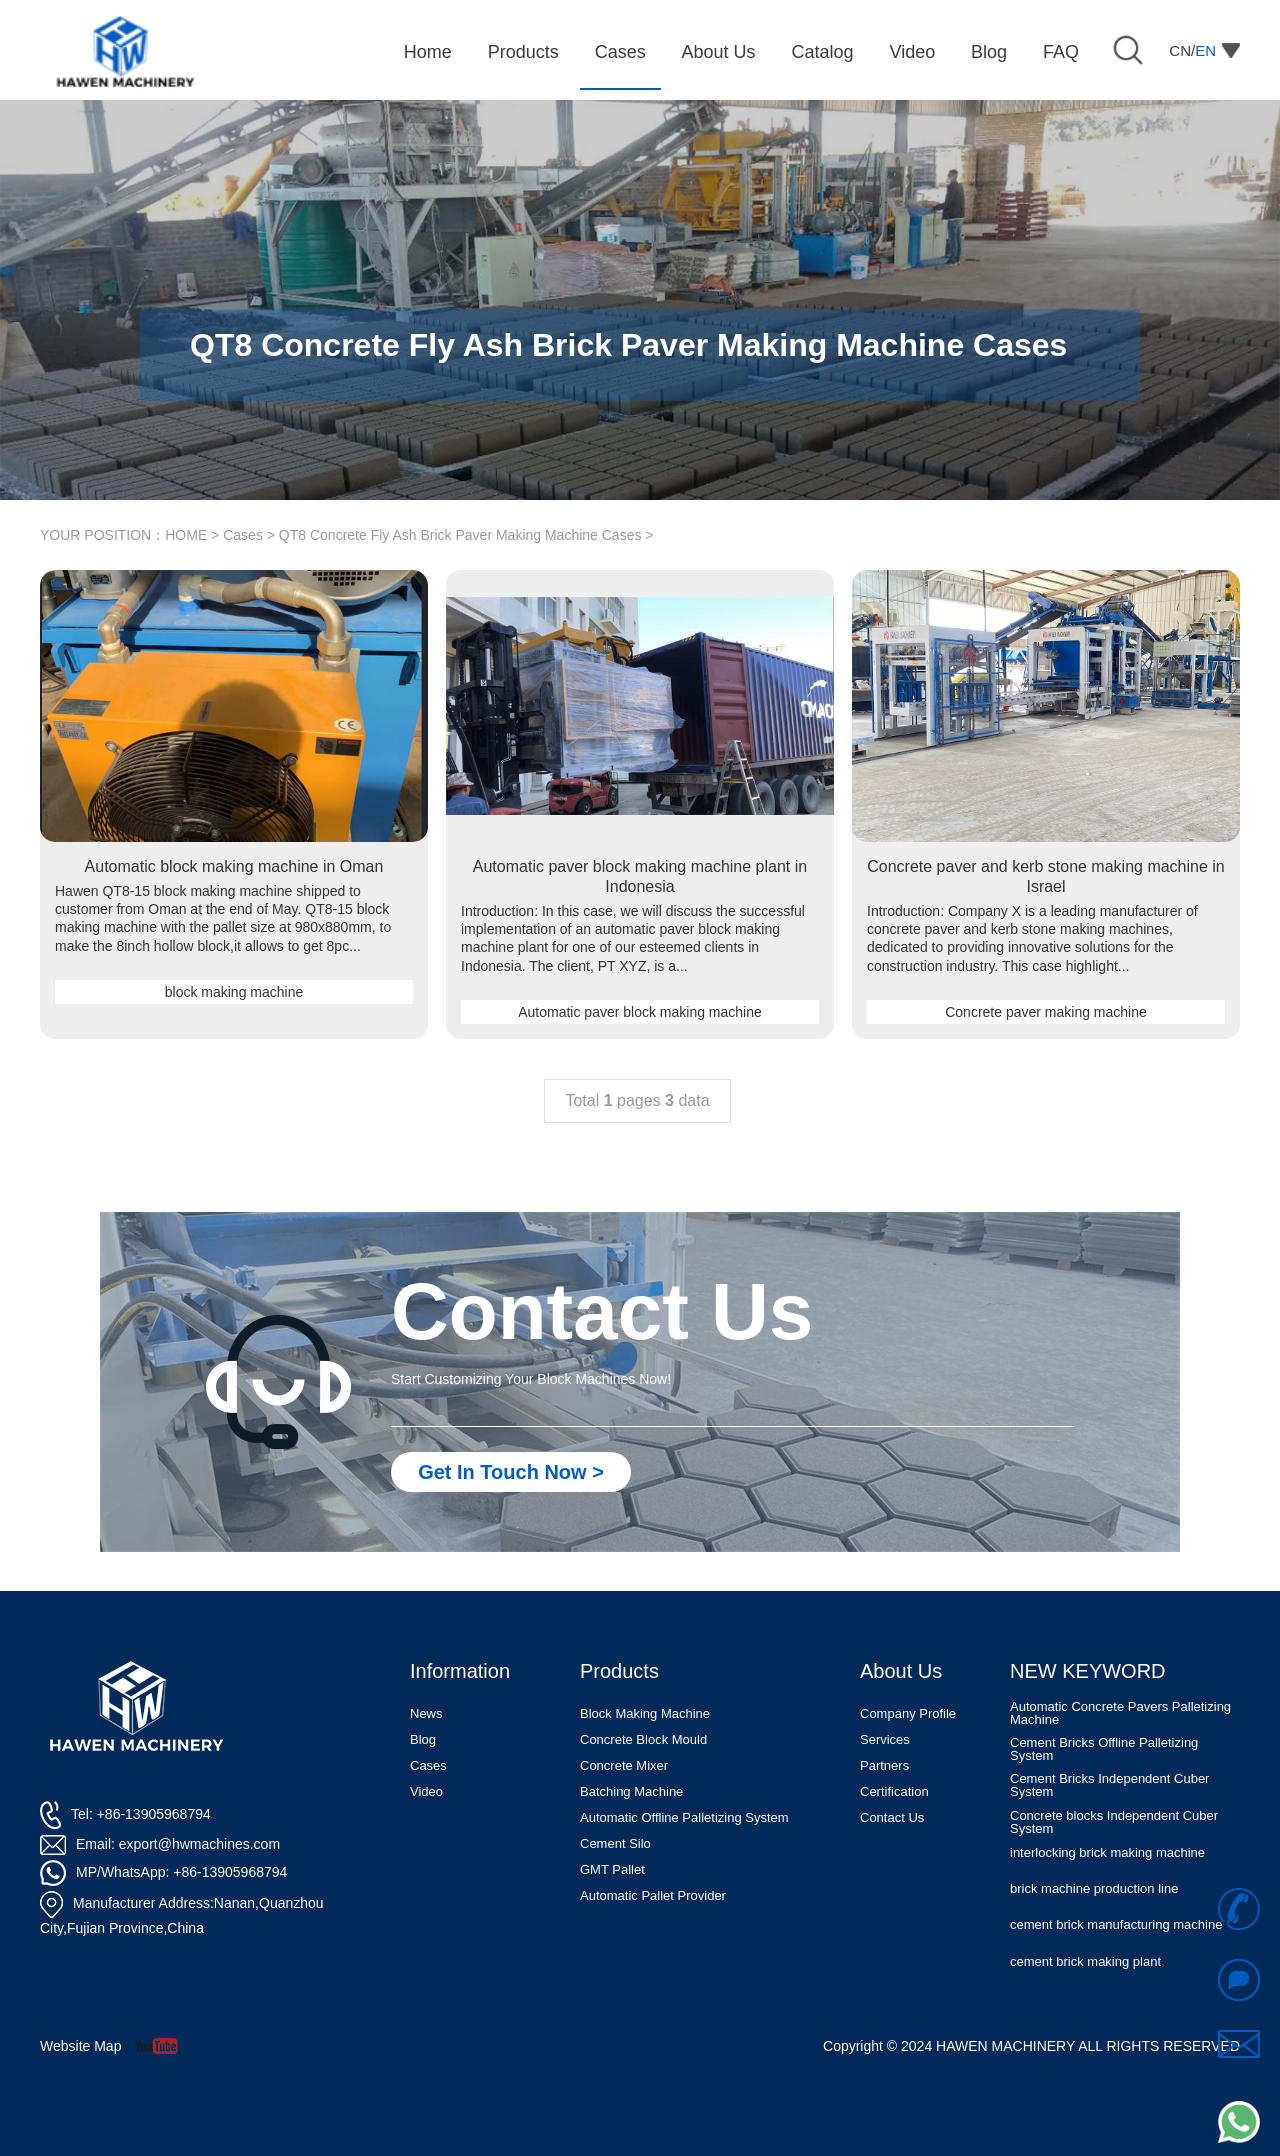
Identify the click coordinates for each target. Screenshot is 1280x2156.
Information (460, 1671)
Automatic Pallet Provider (653, 1895)
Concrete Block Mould (643, 1739)
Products (619, 1671)
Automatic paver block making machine (640, 1012)
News (426, 1713)
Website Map (80, 2046)
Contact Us (892, 1817)
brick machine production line (1094, 1889)
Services (885, 1739)
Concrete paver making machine (1046, 1012)
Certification (894, 1791)
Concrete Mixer (624, 1765)
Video (426, 1791)
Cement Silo (615, 1843)
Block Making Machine (645, 1713)
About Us (901, 1671)
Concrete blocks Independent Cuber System (1114, 1823)
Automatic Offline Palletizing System (684, 1817)
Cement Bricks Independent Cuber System (1109, 1786)
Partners (884, 1765)
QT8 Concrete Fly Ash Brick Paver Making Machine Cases (460, 535)
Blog (423, 1739)
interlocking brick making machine (1107, 1853)
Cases (243, 535)
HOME (186, 535)
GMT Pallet (612, 1869)
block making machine (234, 992)
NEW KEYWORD (1088, 1671)
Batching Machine (631, 1791)
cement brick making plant (1085, 1962)
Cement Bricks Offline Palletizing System (1104, 1750)
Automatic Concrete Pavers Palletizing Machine (1120, 1714)
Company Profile (908, 1713)
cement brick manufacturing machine (1116, 1925)
